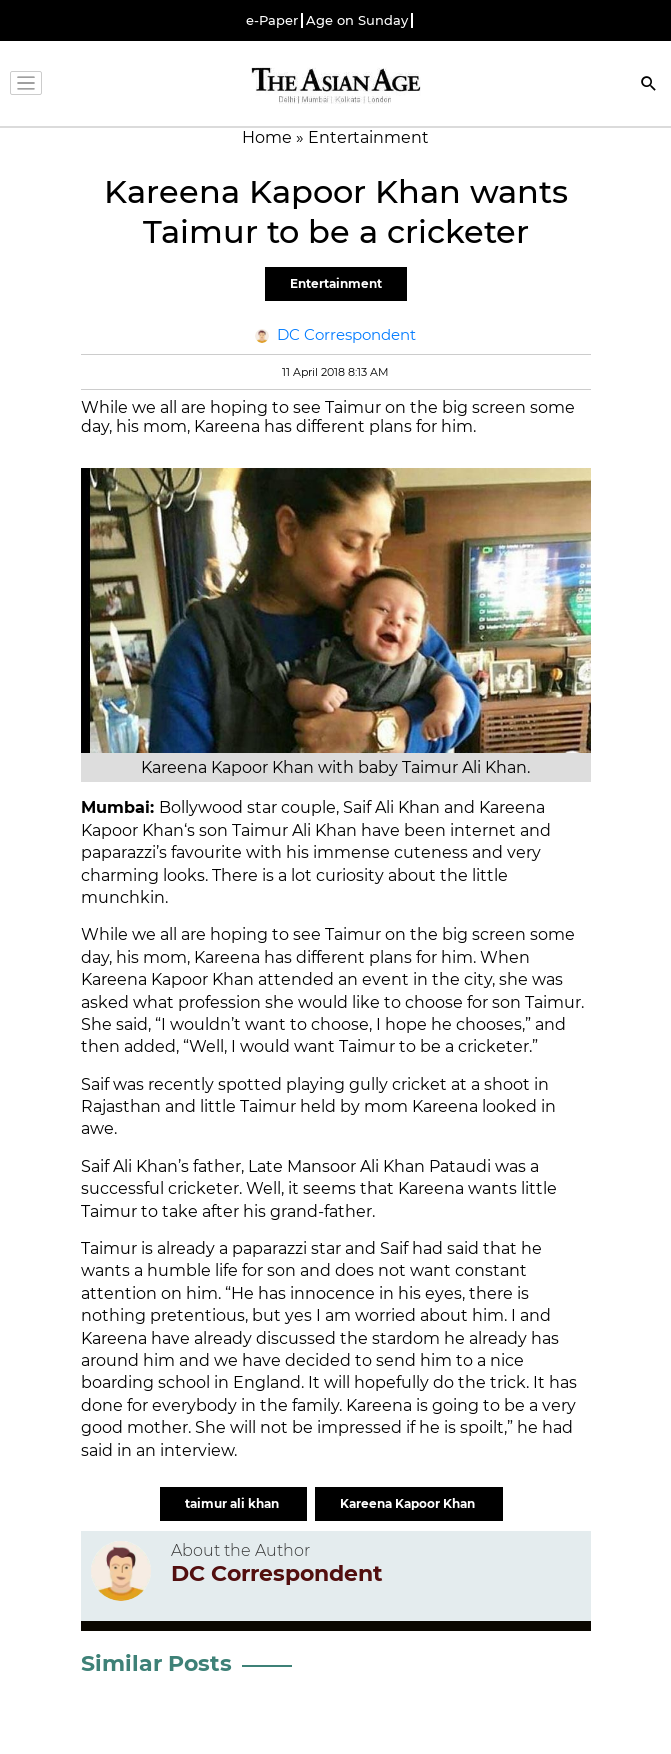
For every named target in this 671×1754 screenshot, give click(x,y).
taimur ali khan (233, 1503)
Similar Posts (156, 1663)
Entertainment (336, 283)
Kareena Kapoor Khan (409, 1503)
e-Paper (272, 20)
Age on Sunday (357, 20)
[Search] (649, 85)
